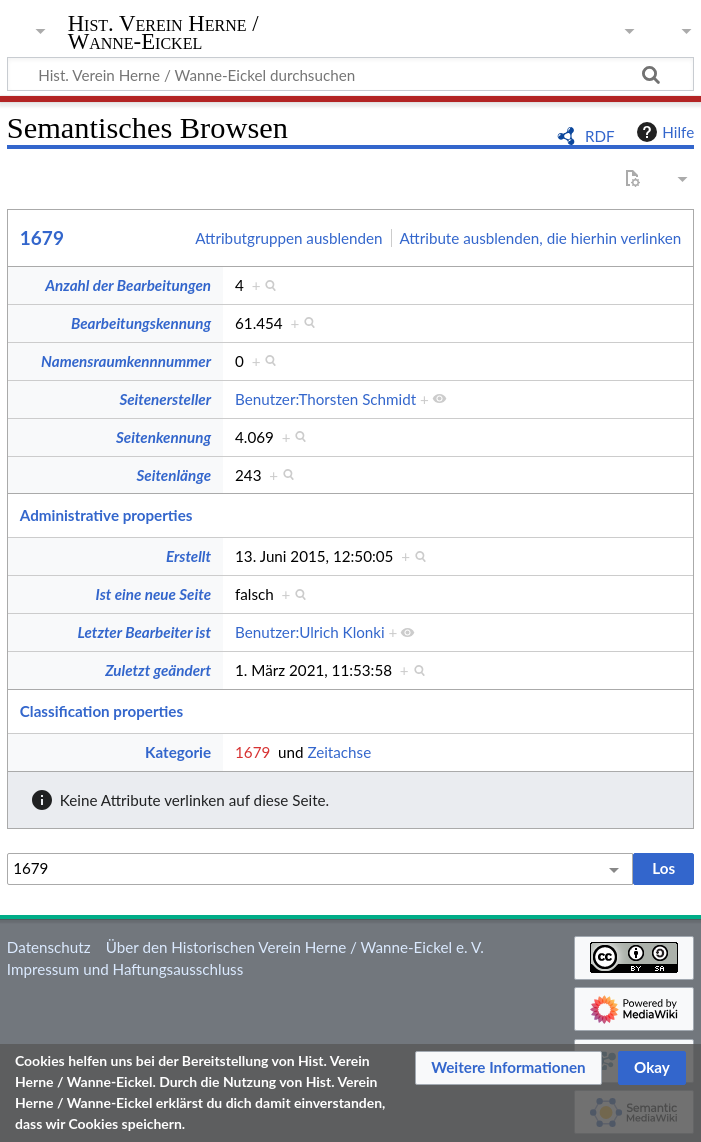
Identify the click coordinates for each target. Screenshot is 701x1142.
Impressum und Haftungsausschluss (125, 969)
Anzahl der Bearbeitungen (128, 285)
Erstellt (188, 556)
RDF (600, 136)
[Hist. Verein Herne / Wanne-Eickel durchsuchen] (350, 74)
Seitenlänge (173, 475)
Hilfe (663, 132)
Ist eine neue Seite (153, 594)
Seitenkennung (163, 437)
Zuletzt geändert (158, 670)
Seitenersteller (165, 399)
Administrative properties (106, 515)
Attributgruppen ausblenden (288, 238)
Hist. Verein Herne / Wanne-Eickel (163, 33)
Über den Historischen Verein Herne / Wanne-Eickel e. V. (295, 947)
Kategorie (178, 752)
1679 (42, 237)
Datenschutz (49, 947)
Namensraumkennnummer (126, 361)
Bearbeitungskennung (141, 323)
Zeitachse (339, 752)
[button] (508, 1068)
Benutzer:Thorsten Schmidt (325, 399)
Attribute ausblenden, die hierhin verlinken (541, 238)
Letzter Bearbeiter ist (144, 632)
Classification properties (101, 711)
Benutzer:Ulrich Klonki (310, 632)
